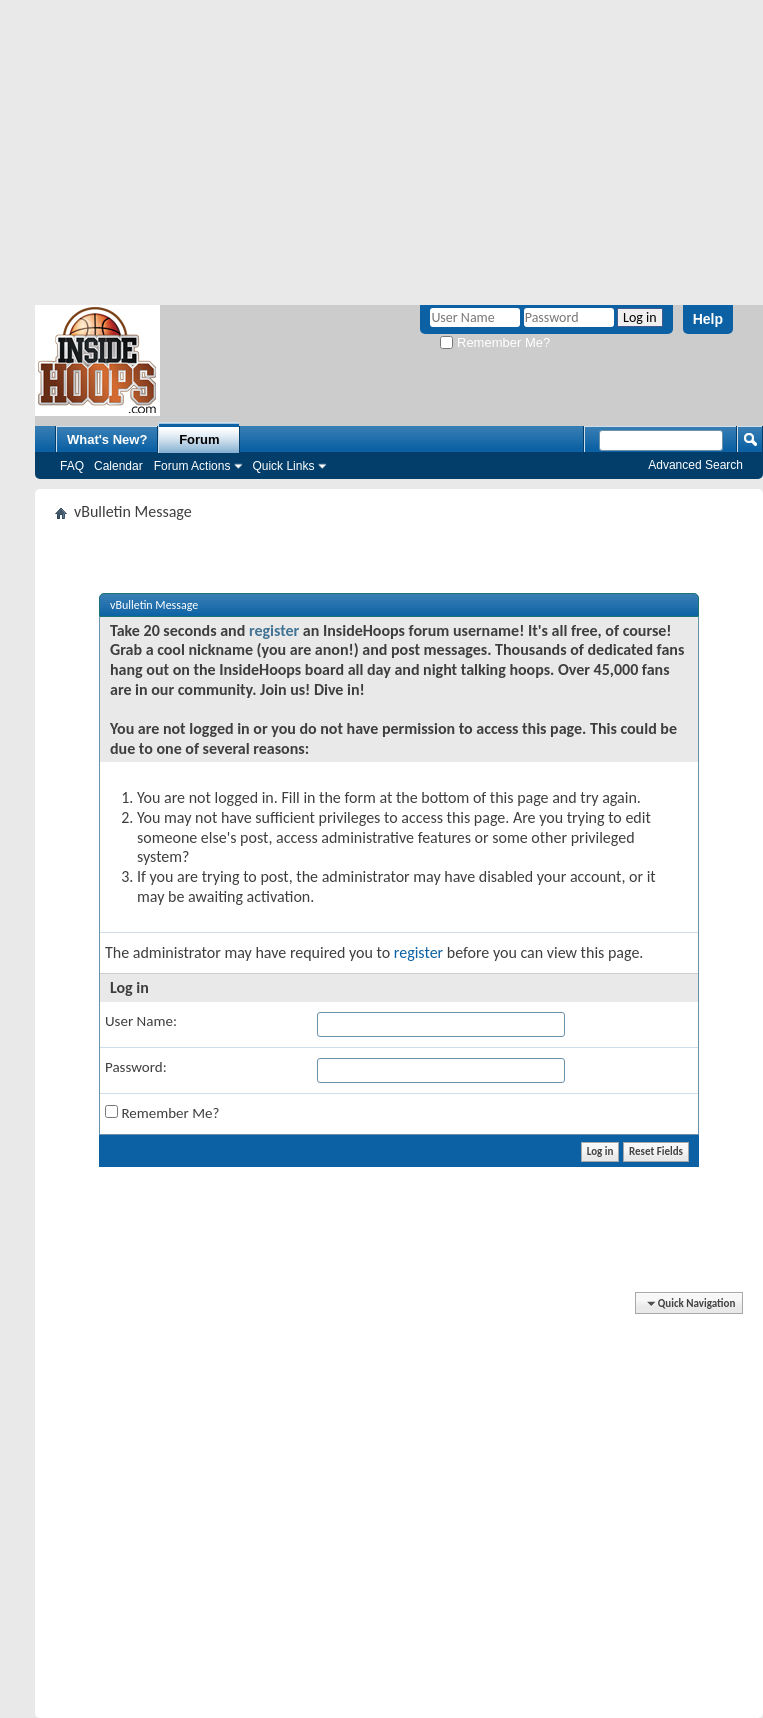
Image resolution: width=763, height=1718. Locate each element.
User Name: (141, 1021)
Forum (199, 439)
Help (708, 319)
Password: (136, 1067)
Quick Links (283, 466)
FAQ (72, 466)
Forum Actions (192, 466)
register (274, 630)
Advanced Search (695, 465)
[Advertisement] (382, 150)
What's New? (107, 439)
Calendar (118, 466)
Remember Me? (495, 342)
